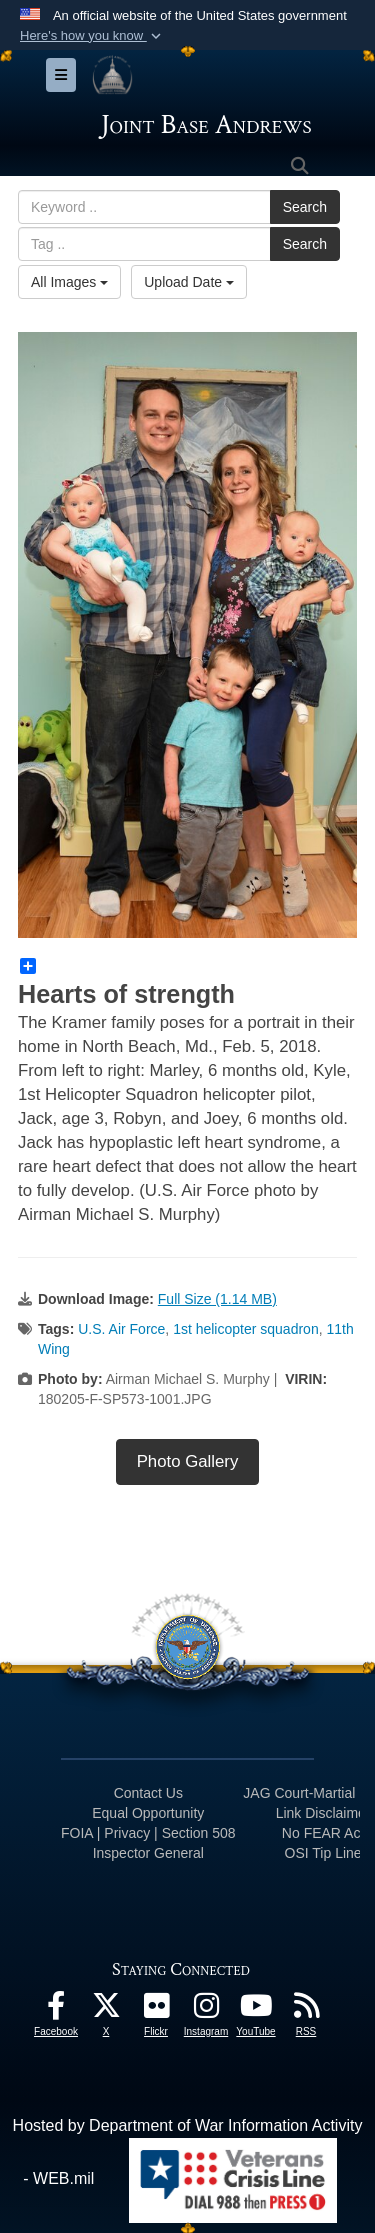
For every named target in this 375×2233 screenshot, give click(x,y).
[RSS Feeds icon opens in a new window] (306, 2010)
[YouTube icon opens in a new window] (256, 2010)
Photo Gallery (188, 1461)
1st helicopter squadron (246, 1329)
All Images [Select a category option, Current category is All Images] (69, 282)
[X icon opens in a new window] (106, 2010)
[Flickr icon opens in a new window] (156, 2010)
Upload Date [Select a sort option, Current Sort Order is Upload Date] (189, 282)
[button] (92, 36)
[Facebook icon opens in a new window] (56, 2010)
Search (305, 207)
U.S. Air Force (121, 1329)
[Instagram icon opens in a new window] (206, 2010)
